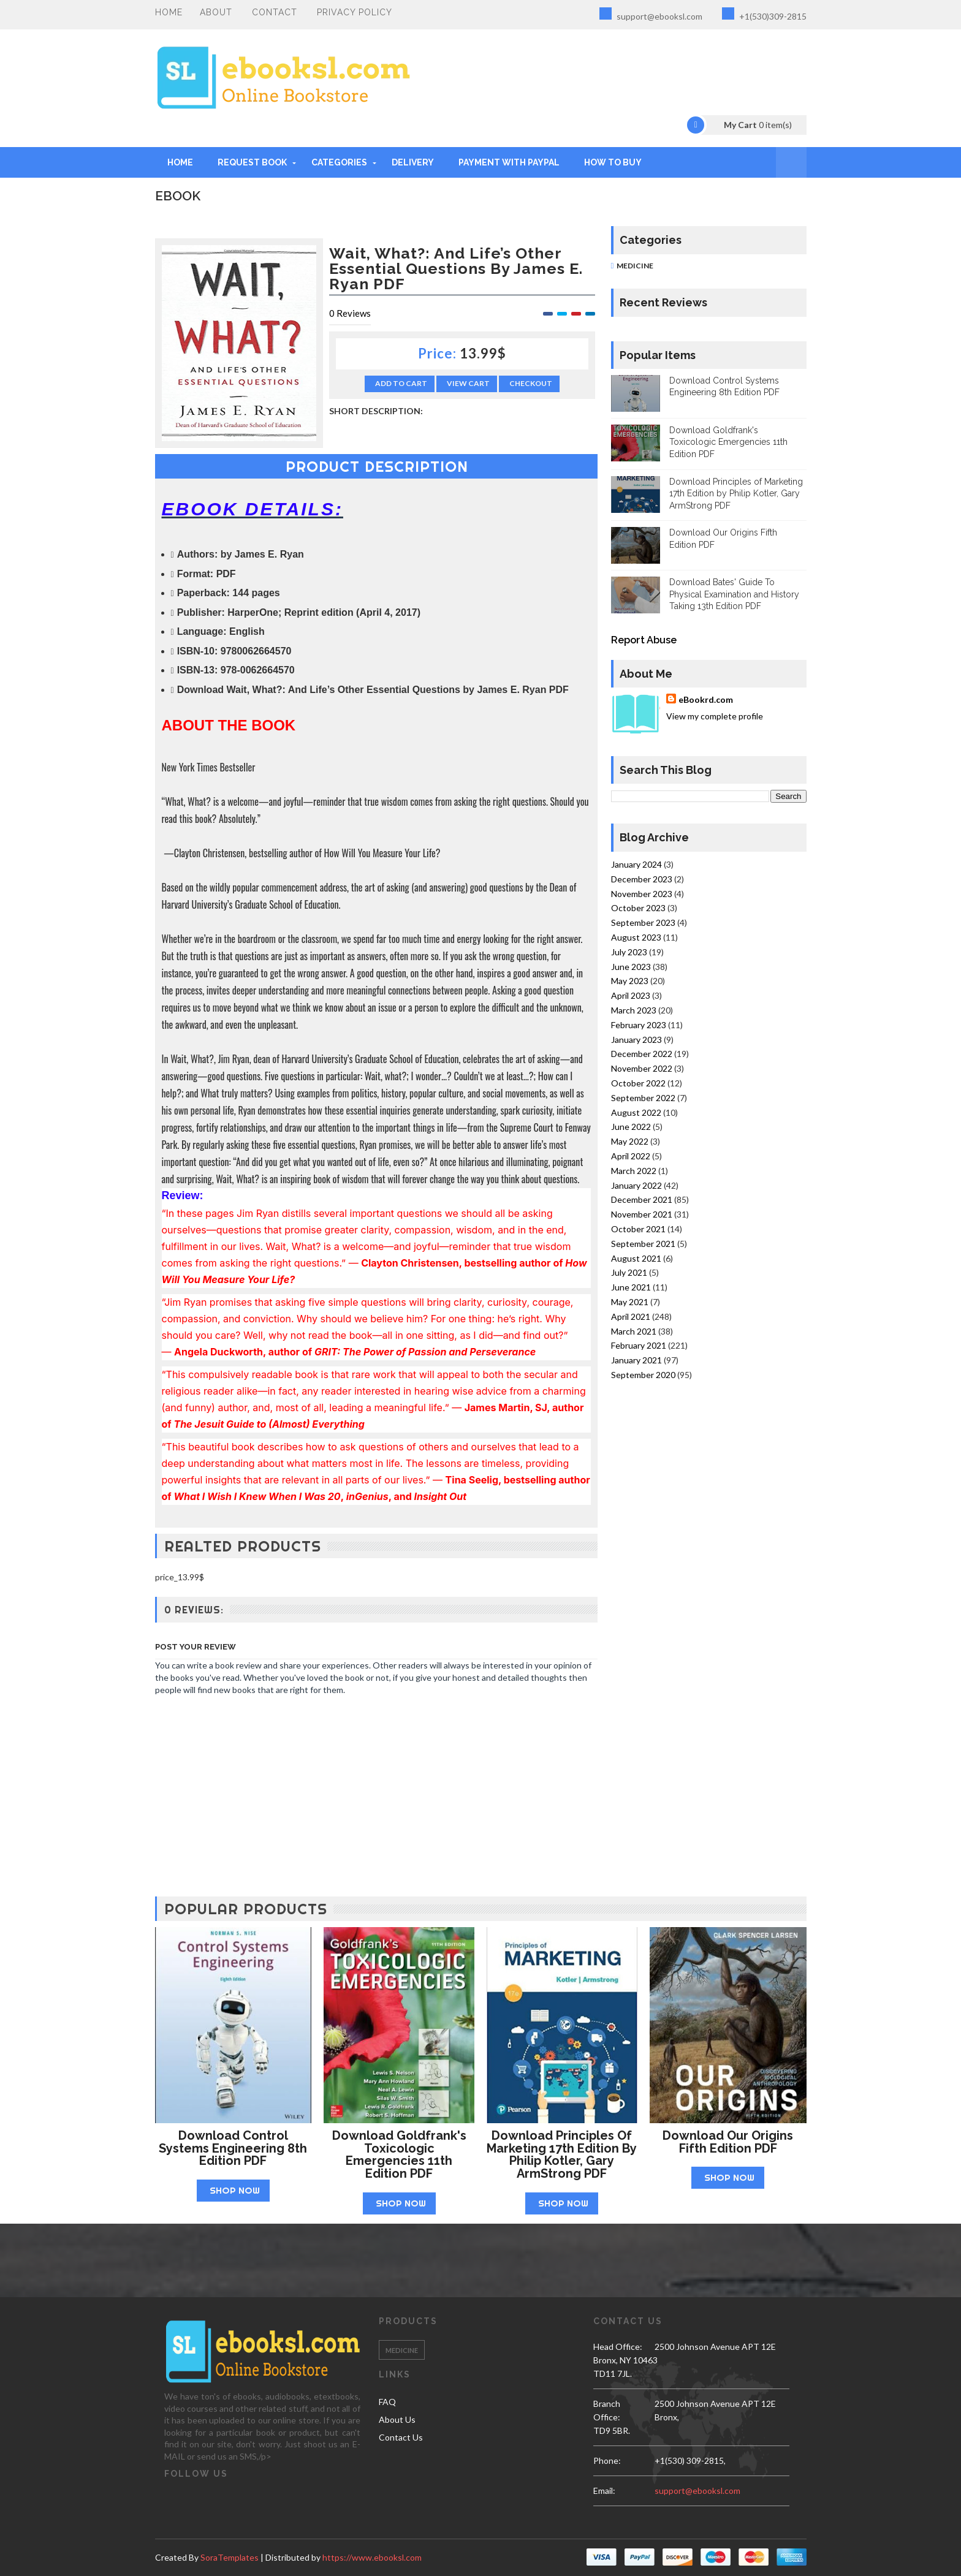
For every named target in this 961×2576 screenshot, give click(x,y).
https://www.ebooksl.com (372, 2557)
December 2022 (641, 1053)
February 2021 (638, 1345)
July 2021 (629, 1272)
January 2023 (636, 1039)
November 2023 (641, 893)
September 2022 (643, 1098)
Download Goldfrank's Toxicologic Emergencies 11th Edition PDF (728, 442)
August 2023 (636, 937)
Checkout (530, 383)
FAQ (387, 2401)
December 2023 (641, 879)
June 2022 (631, 1126)
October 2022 (638, 1083)
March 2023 (633, 1010)
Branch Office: (606, 2410)
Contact (274, 12)
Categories (339, 162)
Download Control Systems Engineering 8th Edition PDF (233, 2148)
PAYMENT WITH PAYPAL (509, 162)
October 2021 (638, 1229)
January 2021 (636, 1360)
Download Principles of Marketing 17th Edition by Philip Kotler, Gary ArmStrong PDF (736, 493)
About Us (397, 2419)
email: (604, 2490)
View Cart (468, 383)
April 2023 (630, 995)
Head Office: (617, 2346)
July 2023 (629, 952)
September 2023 (643, 922)
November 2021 (641, 1214)
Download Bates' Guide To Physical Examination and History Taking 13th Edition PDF (734, 594)
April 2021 (630, 1316)
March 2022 (633, 1170)
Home (169, 12)
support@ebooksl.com (650, 14)
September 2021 (643, 1243)
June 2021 (631, 1287)
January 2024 (636, 864)
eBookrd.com (705, 699)
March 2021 (633, 1331)
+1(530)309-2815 (764, 14)
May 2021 (629, 1302)
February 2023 (638, 1025)
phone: (607, 2460)
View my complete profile (714, 716)
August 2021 (636, 1258)
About (216, 12)
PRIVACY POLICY (354, 12)
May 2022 (629, 1141)
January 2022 (636, 1185)
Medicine (635, 265)
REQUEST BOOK (252, 162)
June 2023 (631, 966)
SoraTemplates (229, 2557)
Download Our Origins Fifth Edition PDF (728, 2142)
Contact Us (401, 2437)
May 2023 (629, 980)
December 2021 (641, 1199)
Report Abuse (644, 640)
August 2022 (636, 1112)
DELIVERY (413, 162)
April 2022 (630, 1156)
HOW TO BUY (613, 162)
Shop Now (235, 2190)
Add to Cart (401, 383)
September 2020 (643, 1374)
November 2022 (641, 1068)
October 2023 (638, 908)
